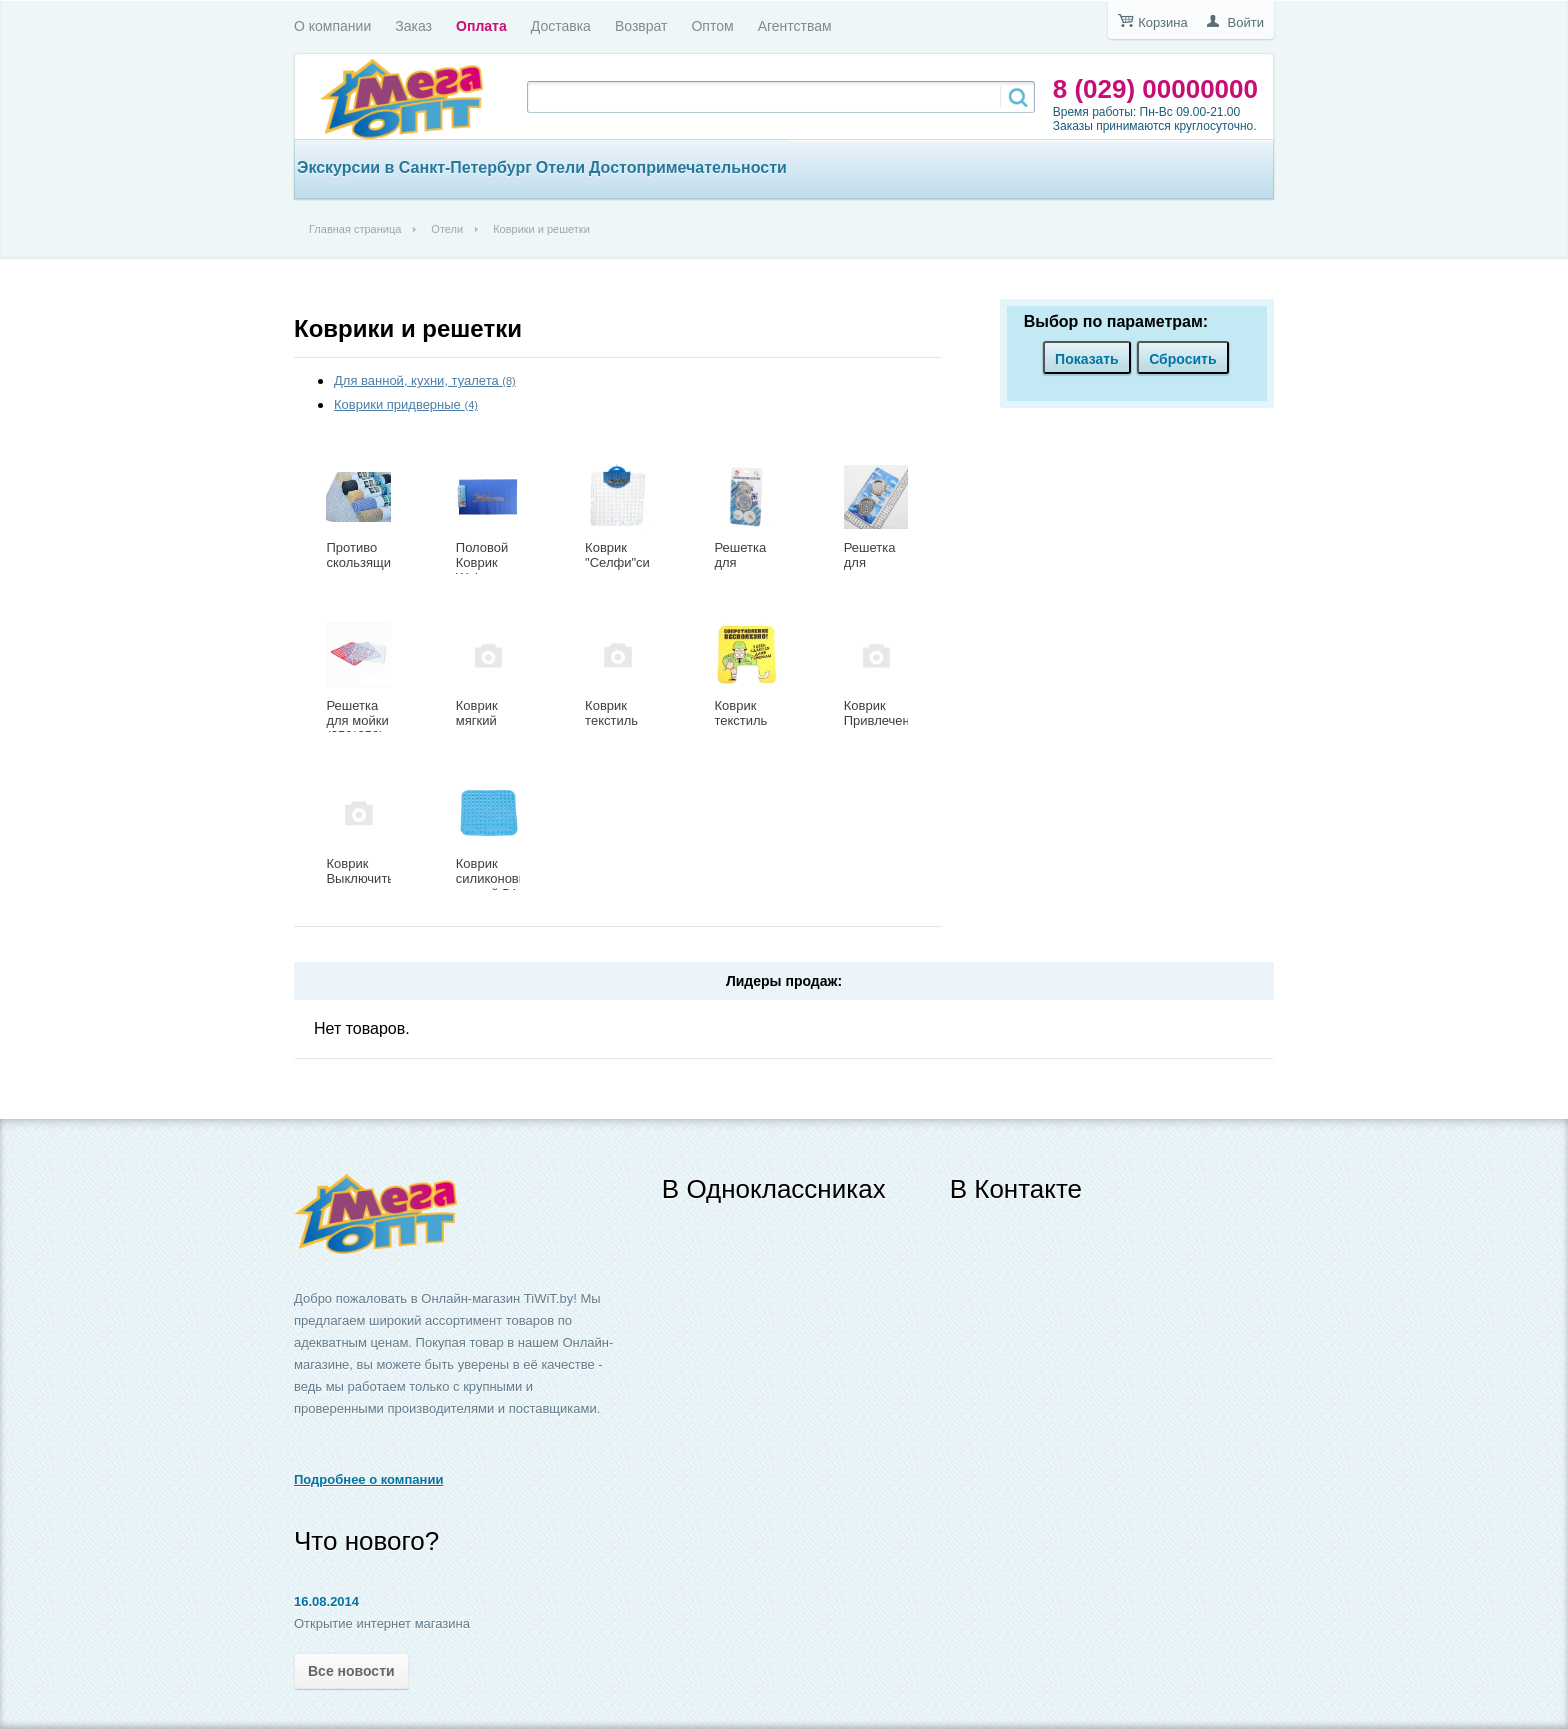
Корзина (1163, 22)
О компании (332, 26)
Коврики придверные (406, 404)
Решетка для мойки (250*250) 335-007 (357, 728)
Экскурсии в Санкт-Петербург (414, 167)
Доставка (561, 26)
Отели (560, 167)
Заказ (413, 26)
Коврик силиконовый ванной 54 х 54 (496, 886)
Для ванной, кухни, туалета (425, 380)
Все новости (351, 1671)
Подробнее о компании (368, 1479)
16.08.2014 (326, 1601)
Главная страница (355, 229)
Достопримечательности (688, 167)
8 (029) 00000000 (1155, 89)
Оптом (712, 26)
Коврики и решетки (408, 328)
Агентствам (795, 26)
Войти (1246, 22)
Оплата (481, 26)
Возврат (641, 26)
